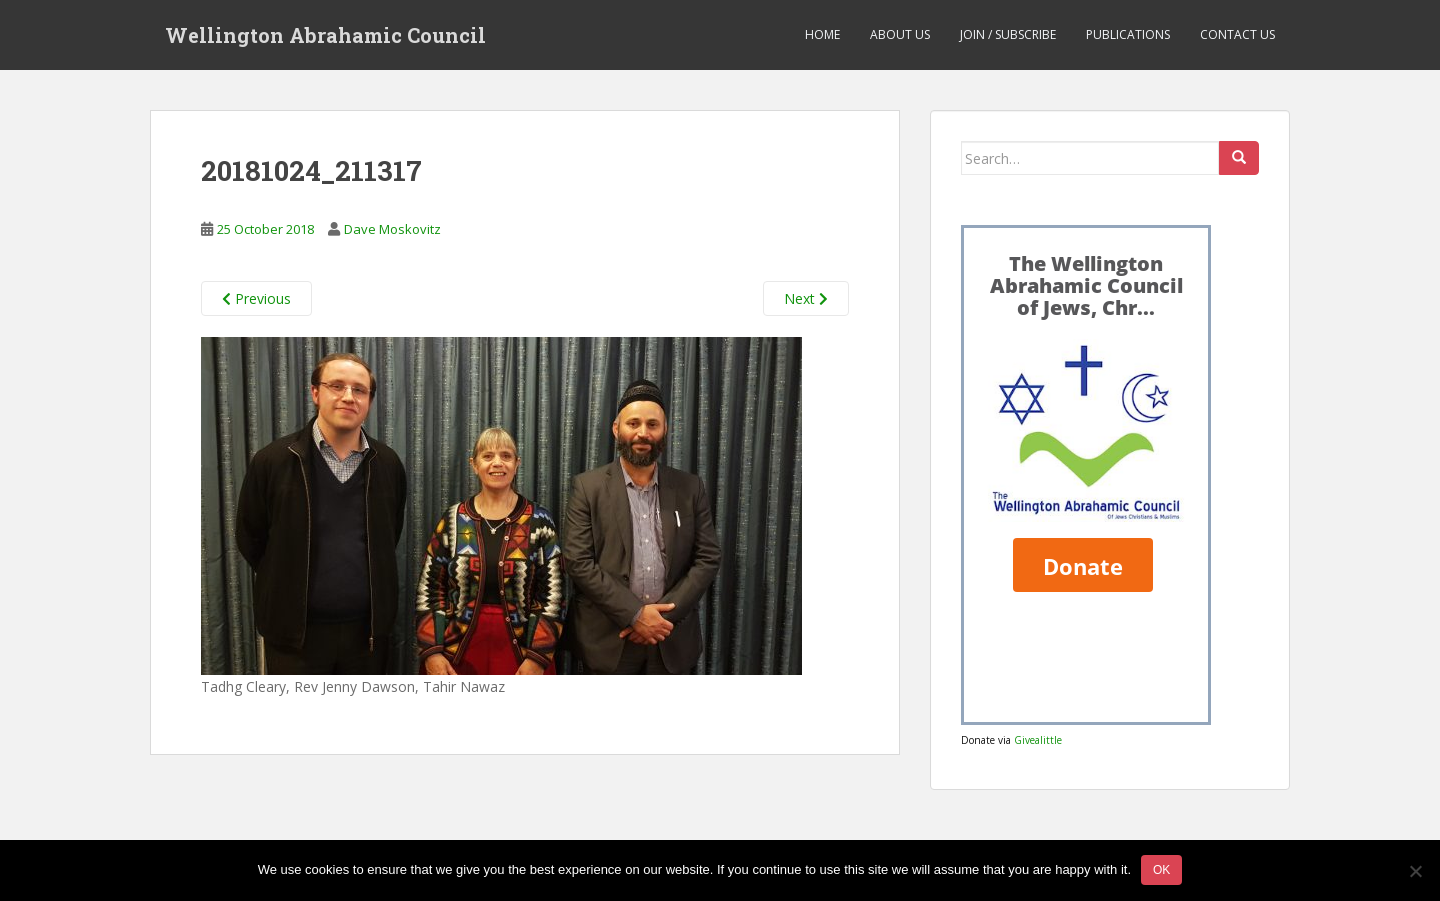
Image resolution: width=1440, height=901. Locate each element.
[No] (1415, 871)
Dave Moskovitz (392, 229)
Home (822, 34)
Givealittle (1038, 740)
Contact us (1237, 34)
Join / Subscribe (1008, 34)
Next (806, 298)
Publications (1128, 34)
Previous (256, 298)
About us (900, 34)
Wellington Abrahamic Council (325, 35)
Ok (1161, 870)
